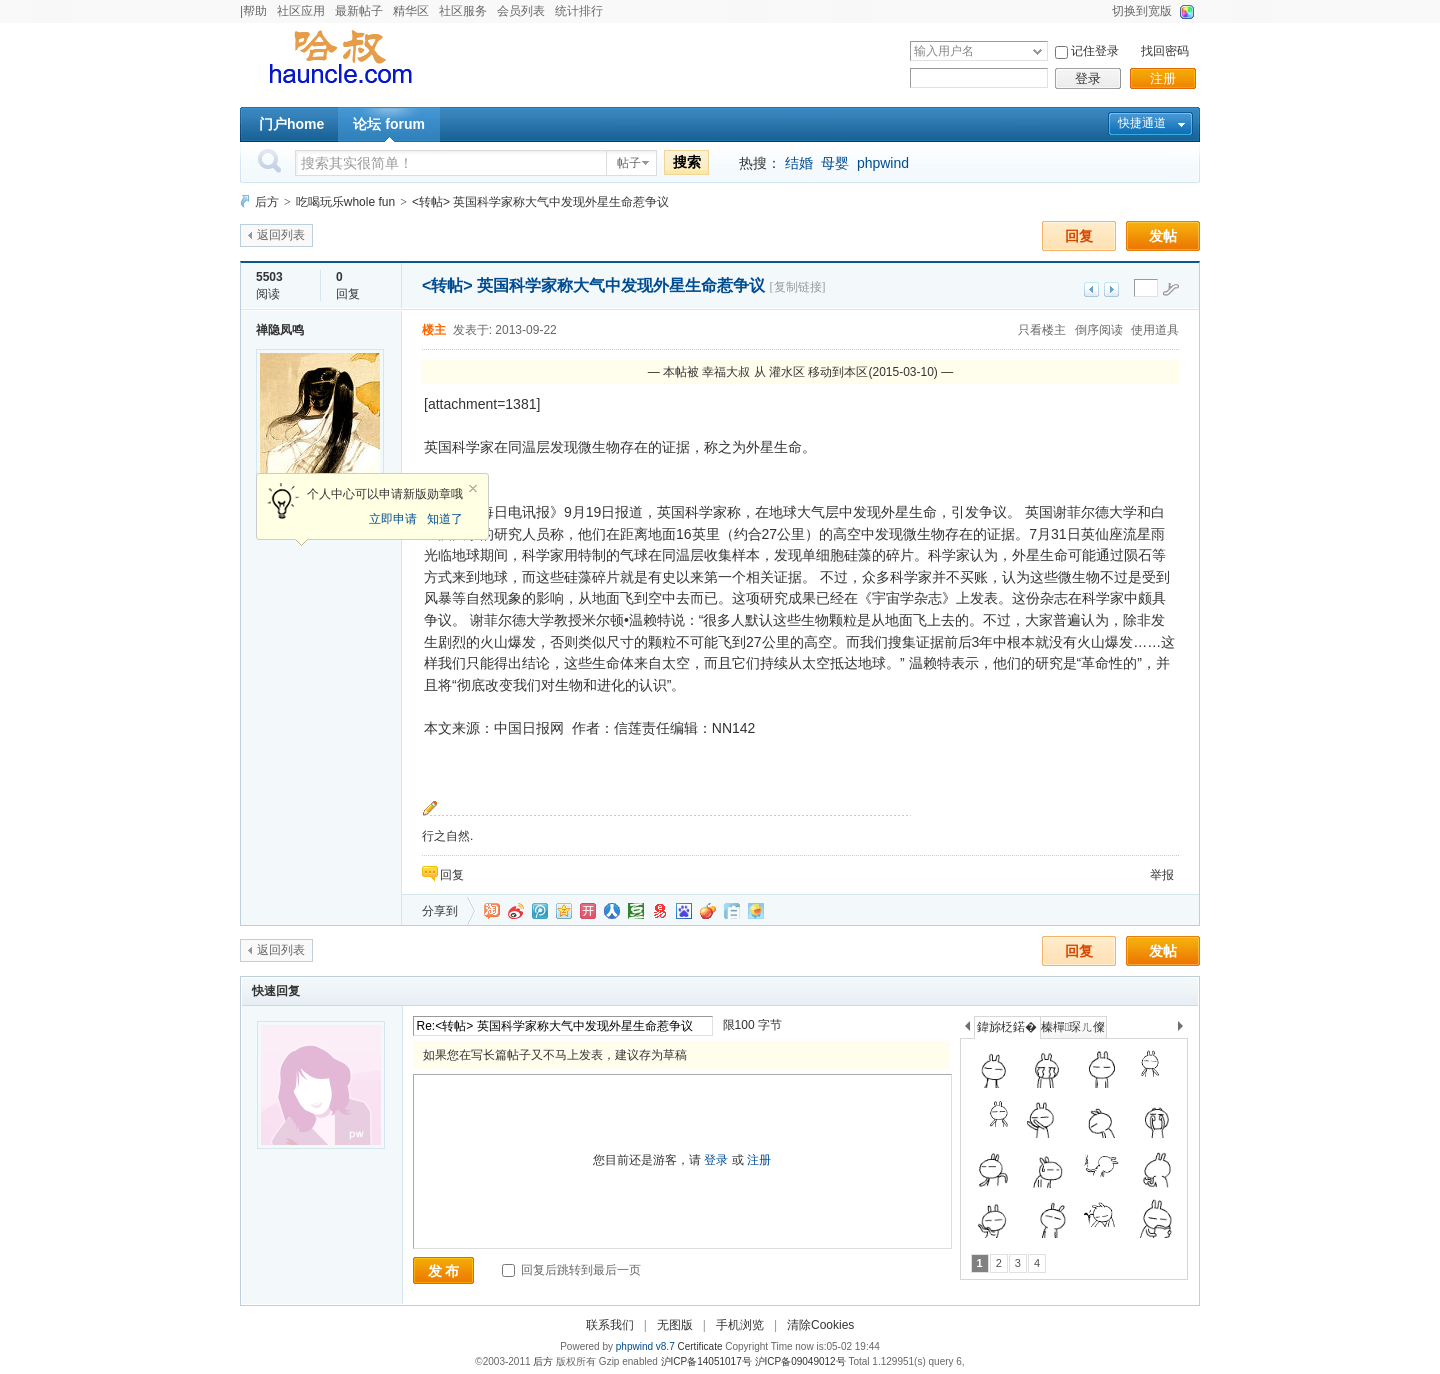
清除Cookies (820, 1325)
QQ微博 (540, 911)
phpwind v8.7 (645, 1346)
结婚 (799, 163)
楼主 (434, 330)
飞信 (756, 911)
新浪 (516, 911)
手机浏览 (740, 1325)
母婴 (835, 163)
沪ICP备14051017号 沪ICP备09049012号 (753, 1361)
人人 (612, 911)
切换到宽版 (1142, 11)
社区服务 (463, 11)
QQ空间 (564, 911)
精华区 (411, 11)
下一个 (1185, 1029)
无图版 (675, 1325)
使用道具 (1155, 330)
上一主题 (1091, 289)
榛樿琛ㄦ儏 (1073, 1027)
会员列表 (521, 11)
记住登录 (1095, 51)
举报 (1162, 875)
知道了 (445, 519)
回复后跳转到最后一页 (571, 1270)
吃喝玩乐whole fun (345, 202)
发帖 (1163, 236)
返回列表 (281, 235)
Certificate (699, 1346)
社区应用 (301, 11)
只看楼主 (1042, 330)
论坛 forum (389, 124)
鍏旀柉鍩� (1007, 1027)
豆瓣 (636, 911)
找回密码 (1165, 51)
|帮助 (253, 11)
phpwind (883, 163)
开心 (588, 911)
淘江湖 (492, 911)
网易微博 (660, 911)
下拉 (1037, 51)
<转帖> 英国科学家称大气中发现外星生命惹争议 (540, 202)
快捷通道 (1142, 123)
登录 (1088, 78)
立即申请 (393, 519)
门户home (291, 124)
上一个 (967, 1029)
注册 (1163, 78)
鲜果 (708, 911)
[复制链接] (798, 287)
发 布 (444, 1271)
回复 (1079, 236)
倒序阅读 (1099, 330)
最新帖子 (359, 11)
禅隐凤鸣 (280, 330)
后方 (267, 202)
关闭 (473, 489)
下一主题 (1111, 289)
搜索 (687, 162)
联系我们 (610, 1325)
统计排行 (579, 11)
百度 (684, 911)
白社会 (732, 911)
